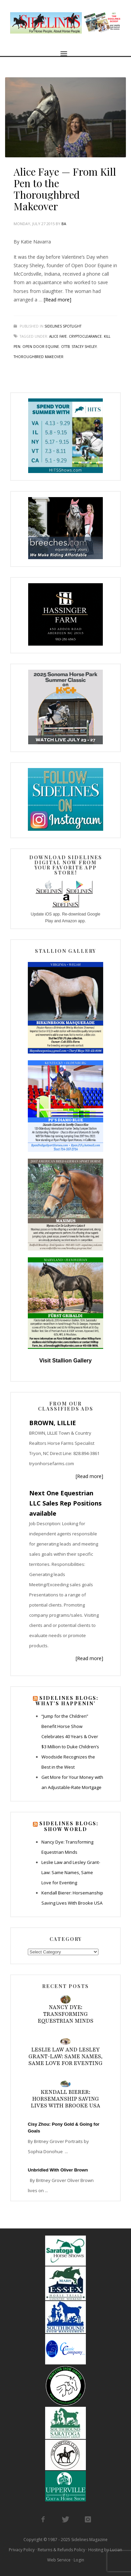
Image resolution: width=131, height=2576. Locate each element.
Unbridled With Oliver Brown (58, 2169)
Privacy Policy (22, 2550)
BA (63, 223)
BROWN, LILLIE (52, 1423)
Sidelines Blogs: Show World (68, 1826)
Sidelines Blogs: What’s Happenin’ (67, 1701)
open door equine (40, 346)
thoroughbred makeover (38, 356)
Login (79, 2560)
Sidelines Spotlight (62, 326)
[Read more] (57, 299)
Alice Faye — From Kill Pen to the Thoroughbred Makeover (65, 189)
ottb (65, 346)
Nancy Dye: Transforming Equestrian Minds (65, 2014)
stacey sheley (84, 346)
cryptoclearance (85, 336)
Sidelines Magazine (89, 2539)
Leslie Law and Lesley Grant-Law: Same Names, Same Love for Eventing (70, 1872)
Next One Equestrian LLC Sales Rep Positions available (65, 1503)
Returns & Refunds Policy (61, 2550)
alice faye (58, 336)
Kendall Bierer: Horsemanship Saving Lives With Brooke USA (65, 2098)
